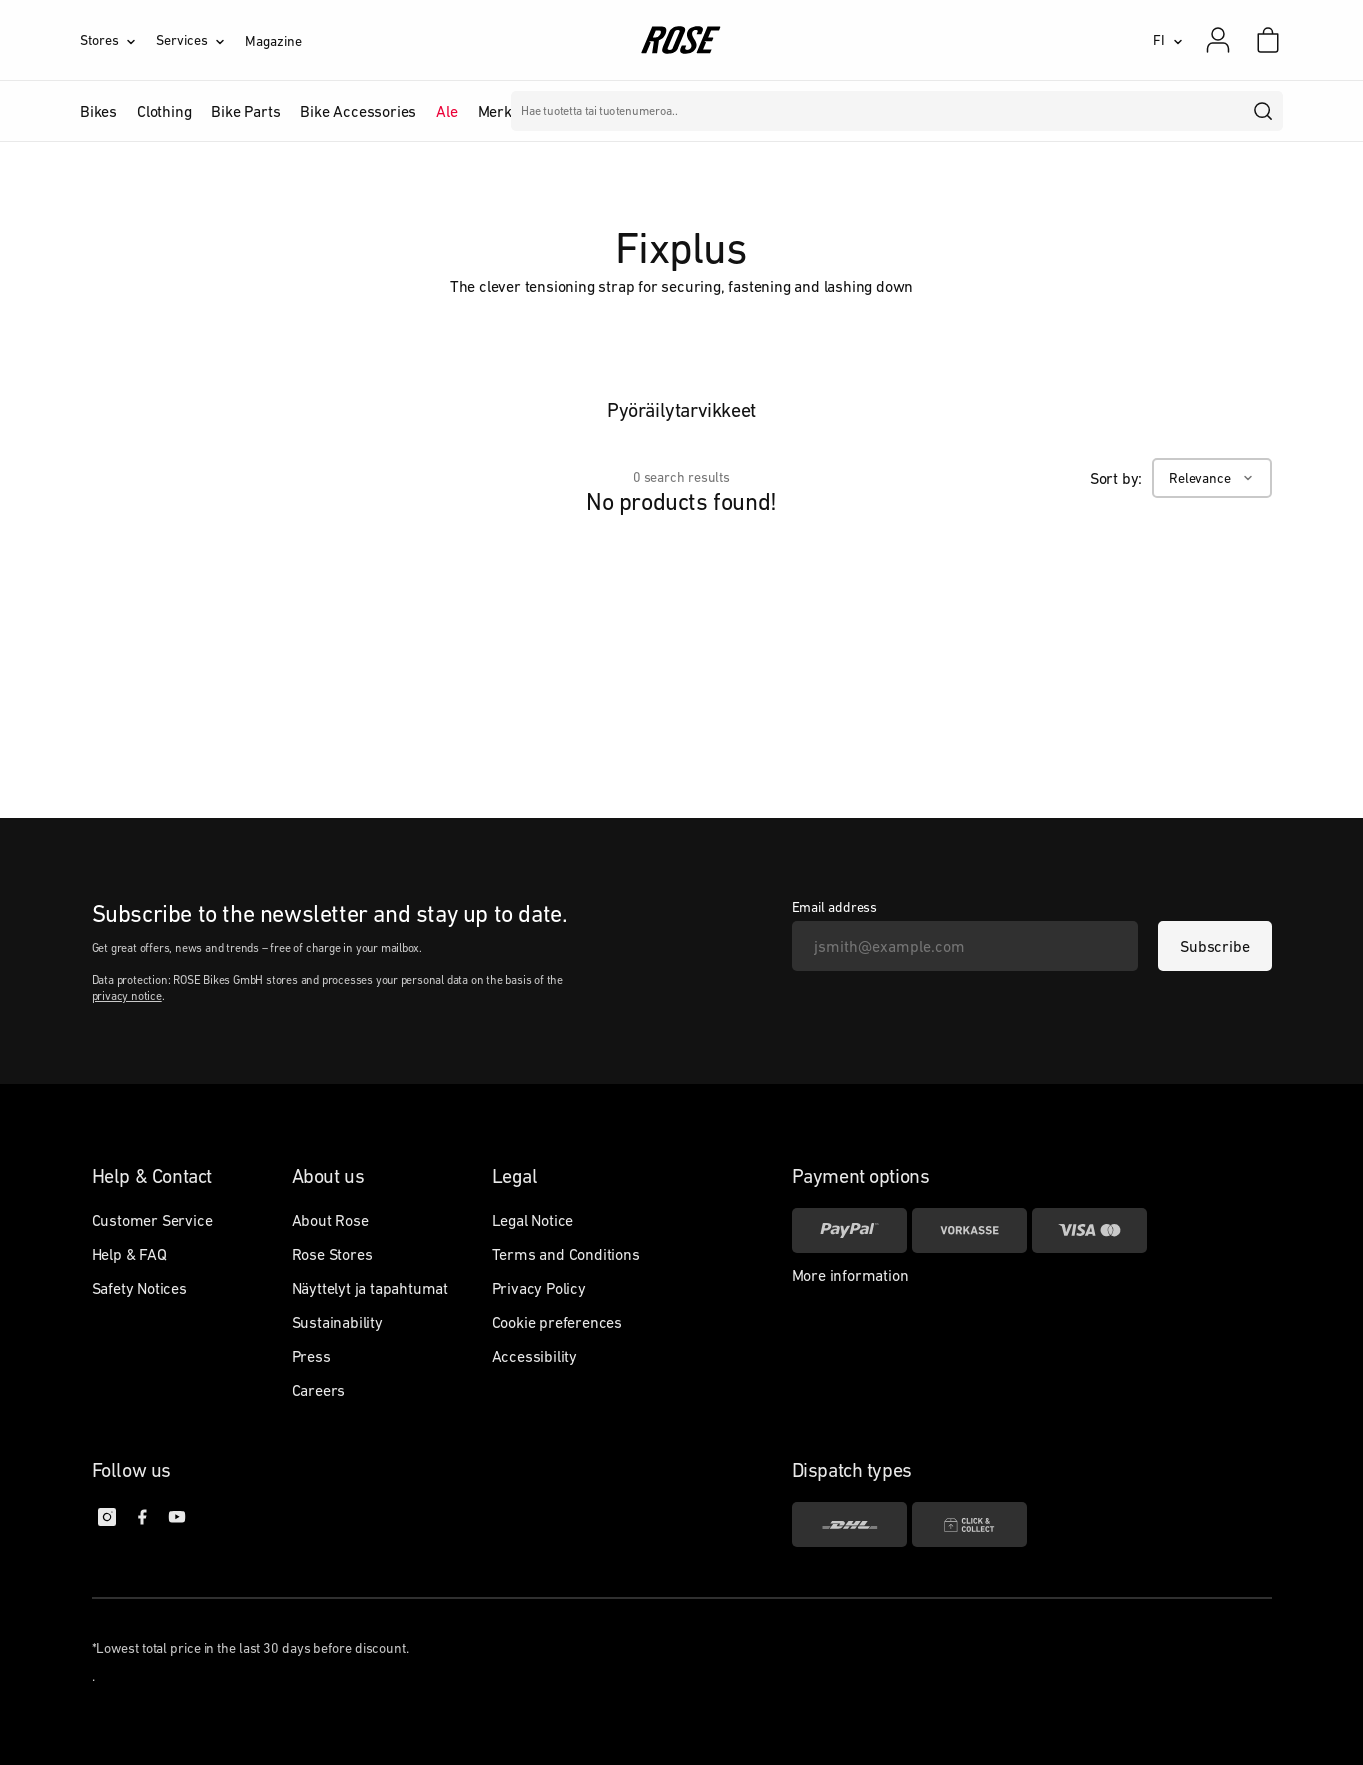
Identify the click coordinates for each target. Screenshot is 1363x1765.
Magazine (273, 41)
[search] (1264, 111)
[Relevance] (1211, 478)
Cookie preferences (557, 1322)
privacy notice (127, 996)
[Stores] (118, 40)
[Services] (200, 40)
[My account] (1218, 40)
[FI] (1168, 40)
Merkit (499, 111)
